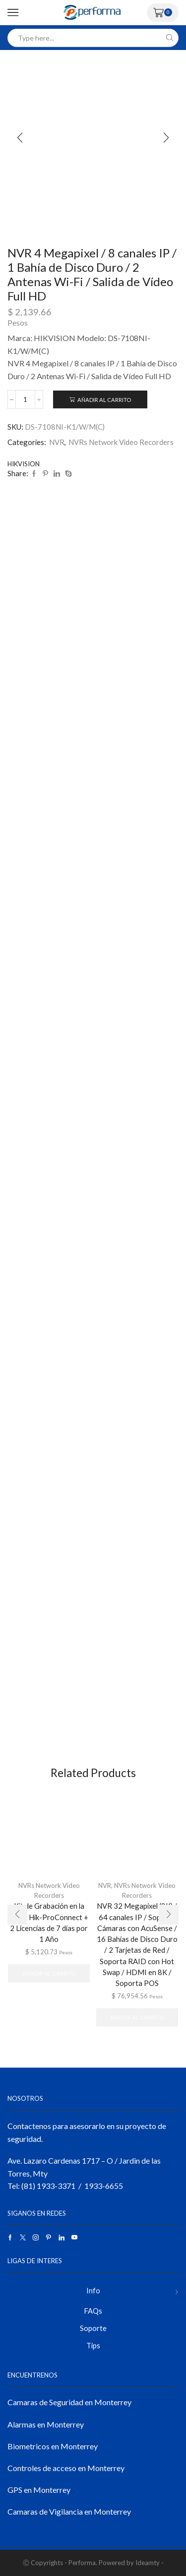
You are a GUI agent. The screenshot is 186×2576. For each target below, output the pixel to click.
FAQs (93, 2310)
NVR (56, 442)
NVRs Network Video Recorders (121, 442)
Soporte (93, 2328)
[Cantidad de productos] (25, 399)
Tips (93, 2345)
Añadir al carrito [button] (49, 1973)
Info (93, 2290)
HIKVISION (23, 464)
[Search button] (169, 38)
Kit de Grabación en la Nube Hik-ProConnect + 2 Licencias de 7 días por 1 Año (49, 1922)
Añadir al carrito (104, 399)
